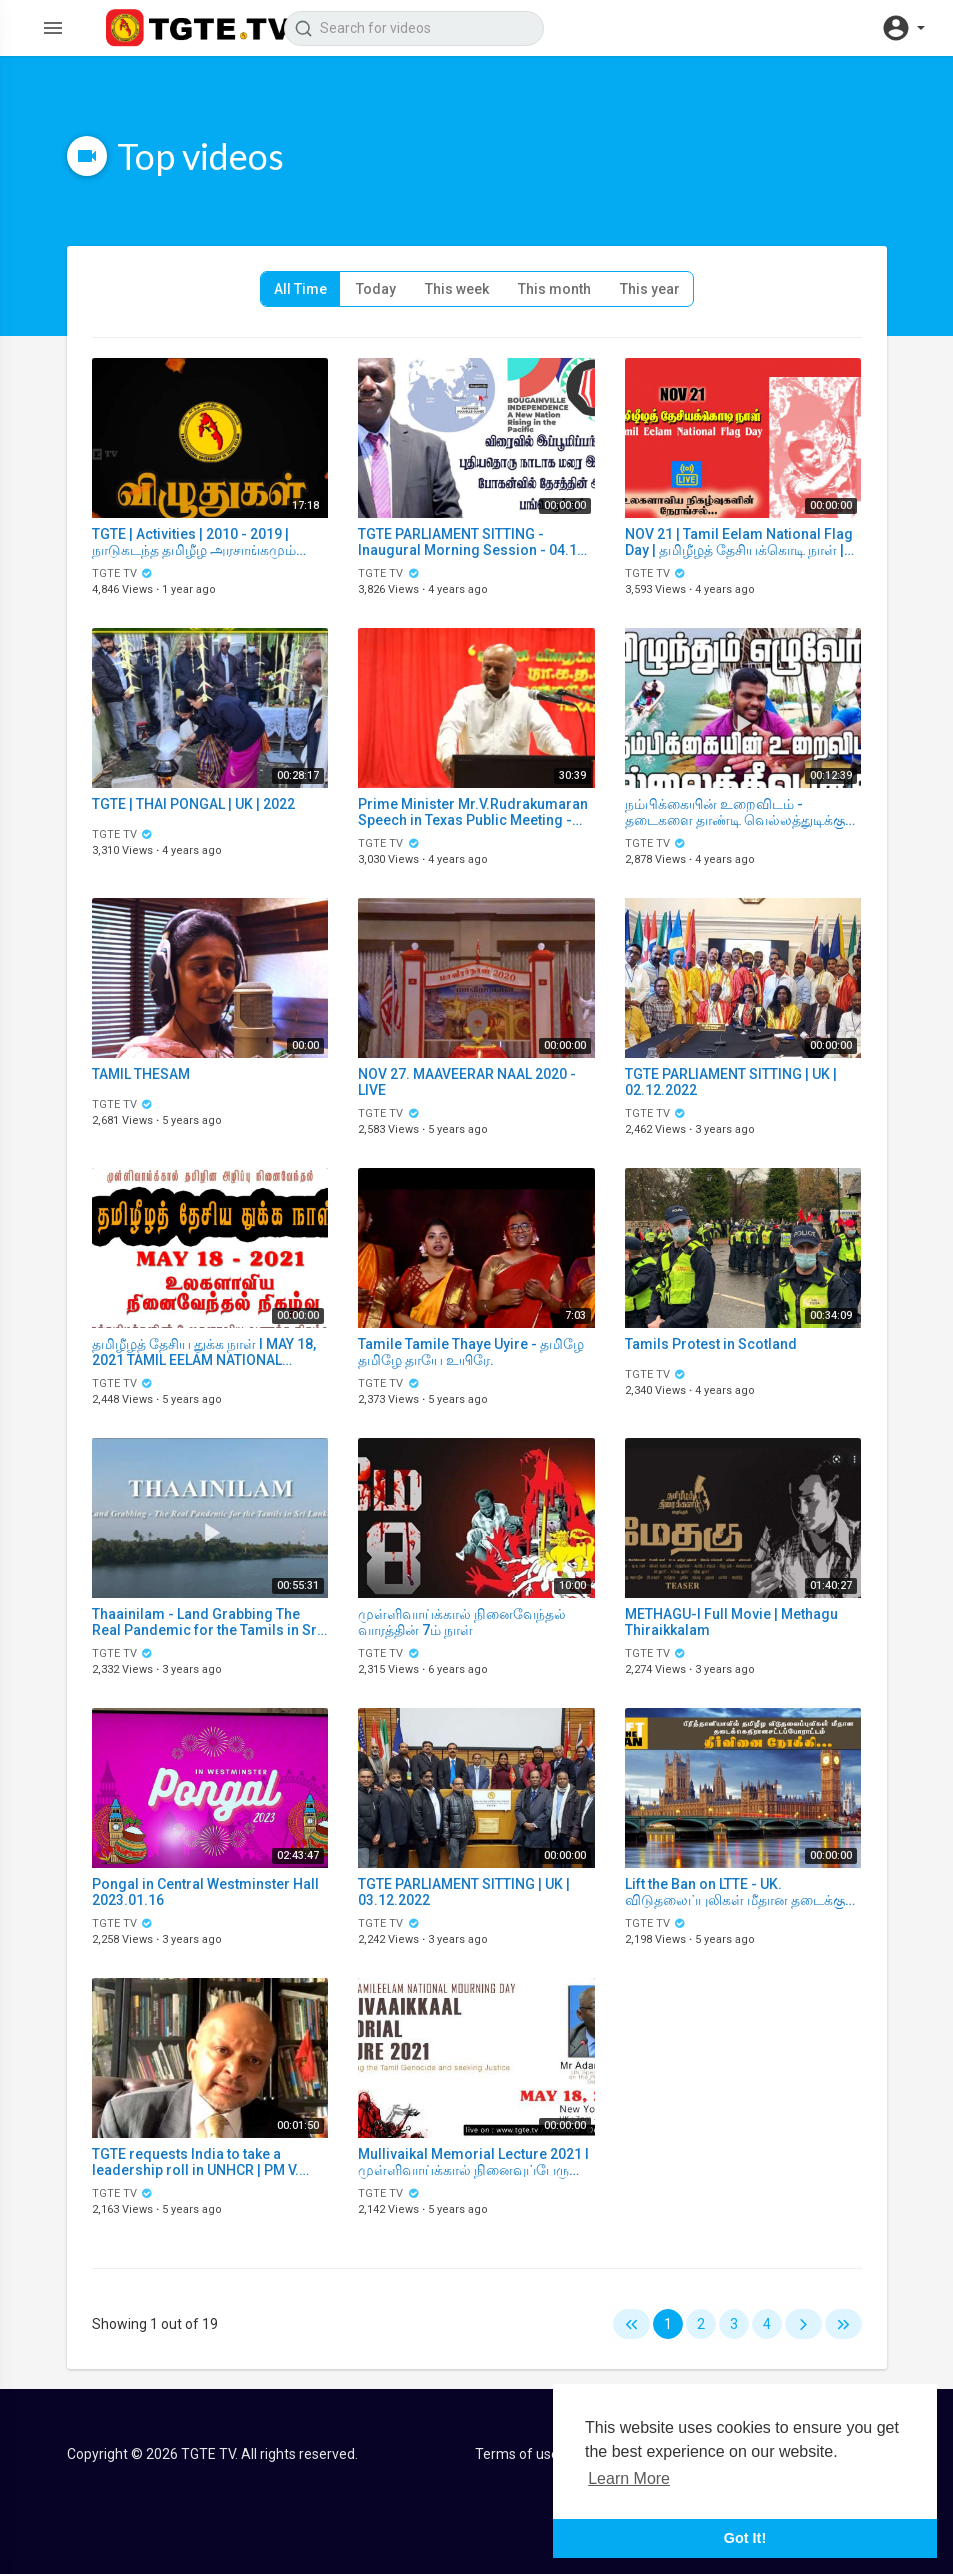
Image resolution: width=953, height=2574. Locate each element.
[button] (903, 28)
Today (376, 289)
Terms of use (517, 2454)
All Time (300, 289)
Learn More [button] (629, 2478)
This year (650, 289)
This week (457, 289)
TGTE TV (123, 573)
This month (554, 289)
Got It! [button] (745, 2538)
